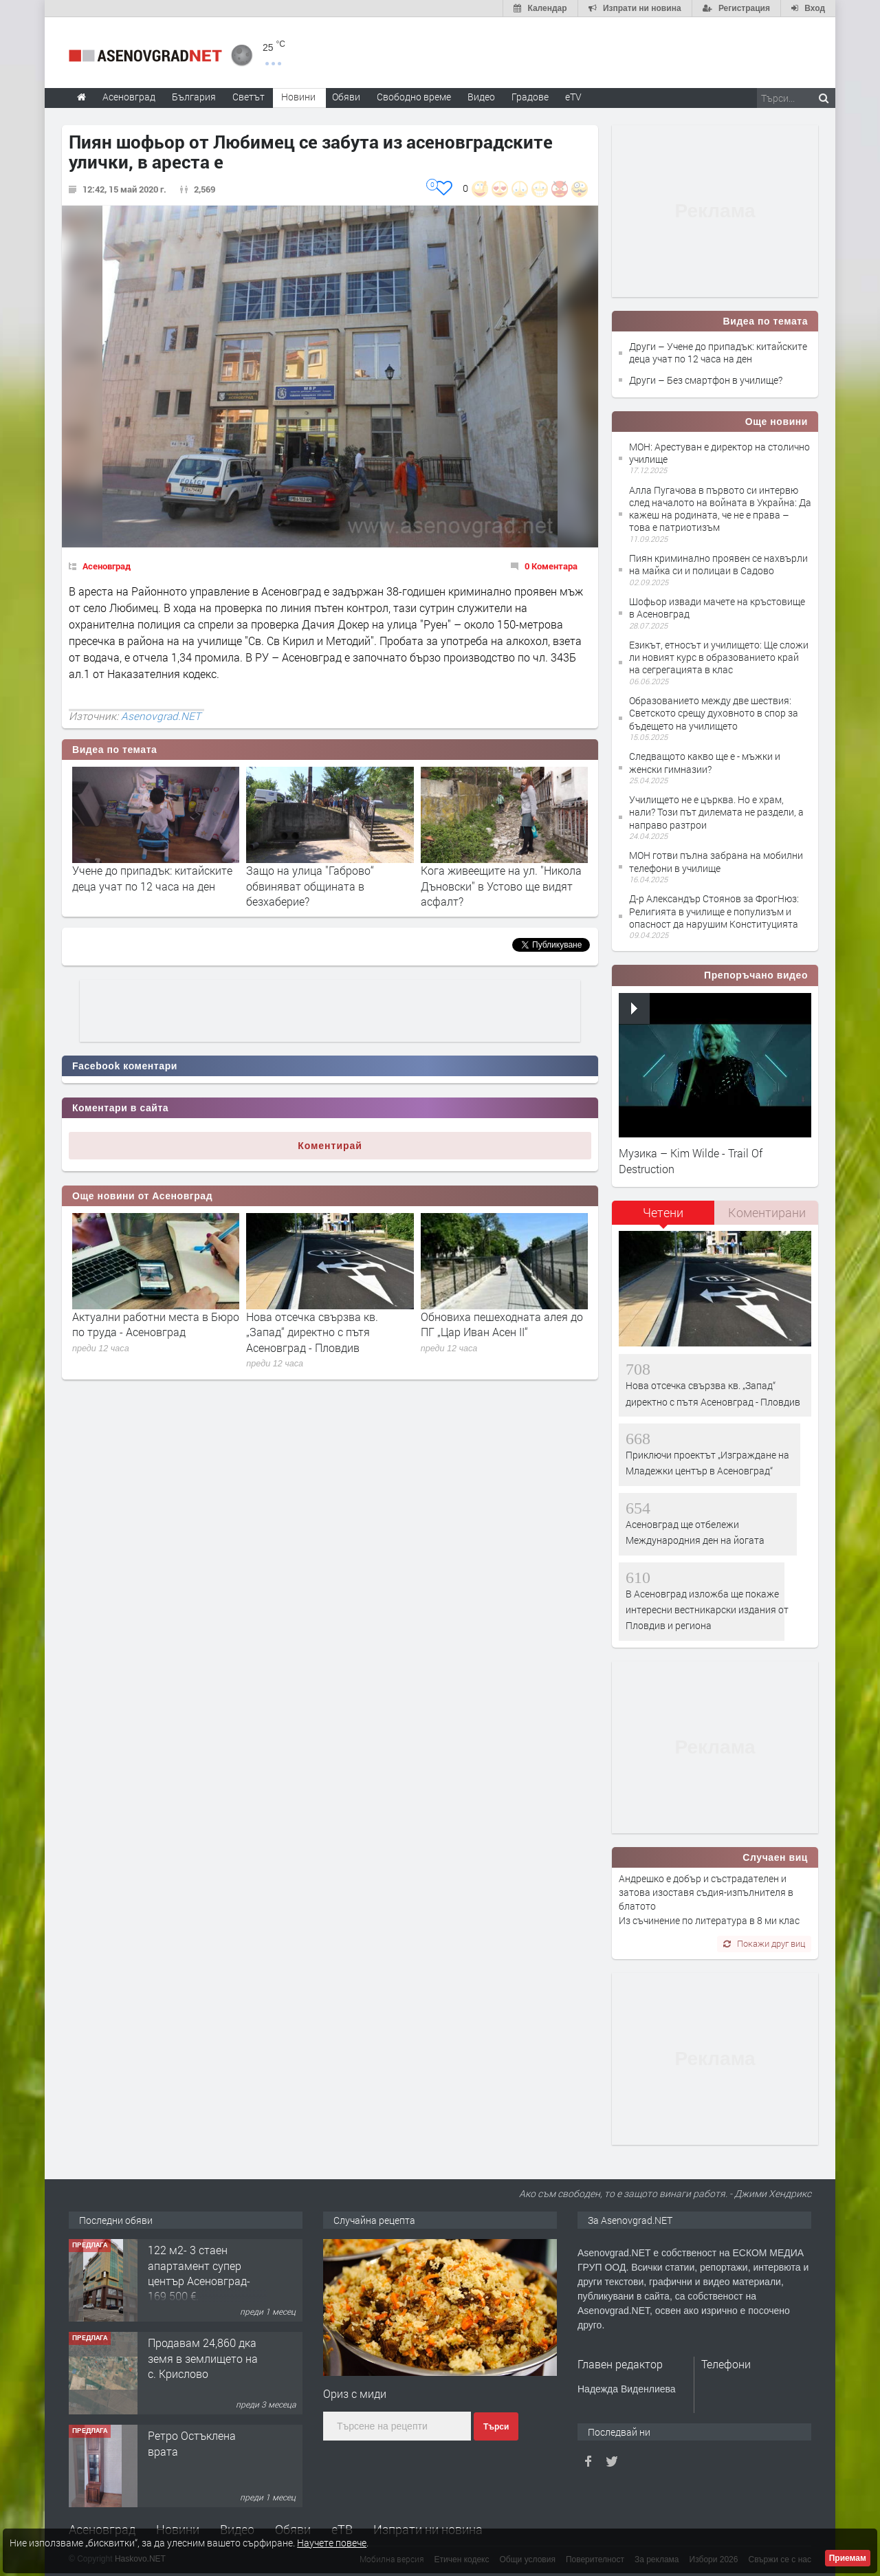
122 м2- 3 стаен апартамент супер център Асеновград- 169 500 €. (199, 2272)
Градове (530, 96)
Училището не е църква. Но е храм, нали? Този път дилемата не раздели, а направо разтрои (716, 812)
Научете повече (331, 2542)
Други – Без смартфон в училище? (705, 379)
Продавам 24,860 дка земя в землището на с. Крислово (203, 2358)
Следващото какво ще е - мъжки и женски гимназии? (704, 762)
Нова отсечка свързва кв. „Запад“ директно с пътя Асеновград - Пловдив (312, 1332)
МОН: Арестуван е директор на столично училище (719, 453)
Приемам (847, 2558)
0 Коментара (551, 566)
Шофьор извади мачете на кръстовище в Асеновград (717, 607)
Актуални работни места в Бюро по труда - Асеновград (155, 1324)
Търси (496, 2427)
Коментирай (330, 1145)
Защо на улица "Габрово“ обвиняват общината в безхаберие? (310, 885)
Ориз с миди (354, 2393)
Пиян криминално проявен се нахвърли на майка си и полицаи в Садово (718, 564)
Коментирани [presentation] (767, 1212)
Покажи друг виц (764, 1943)
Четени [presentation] (663, 1212)
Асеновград (106, 566)
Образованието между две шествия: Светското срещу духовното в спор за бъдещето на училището (713, 713)
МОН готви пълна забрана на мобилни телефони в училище (716, 861)
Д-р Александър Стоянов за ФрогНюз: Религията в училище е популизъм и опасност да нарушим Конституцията (714, 911)
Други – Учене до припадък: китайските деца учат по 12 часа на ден (718, 352)
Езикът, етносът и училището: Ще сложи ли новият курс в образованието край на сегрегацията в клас (718, 657)
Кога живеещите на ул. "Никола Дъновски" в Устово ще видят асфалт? (501, 885)
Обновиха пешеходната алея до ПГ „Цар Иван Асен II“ (502, 1324)
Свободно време (414, 96)
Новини (298, 96)
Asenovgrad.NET (161, 716)
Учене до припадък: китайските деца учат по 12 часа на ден (152, 878)
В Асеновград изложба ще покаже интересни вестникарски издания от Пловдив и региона (707, 1610)
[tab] (663, 1217)
